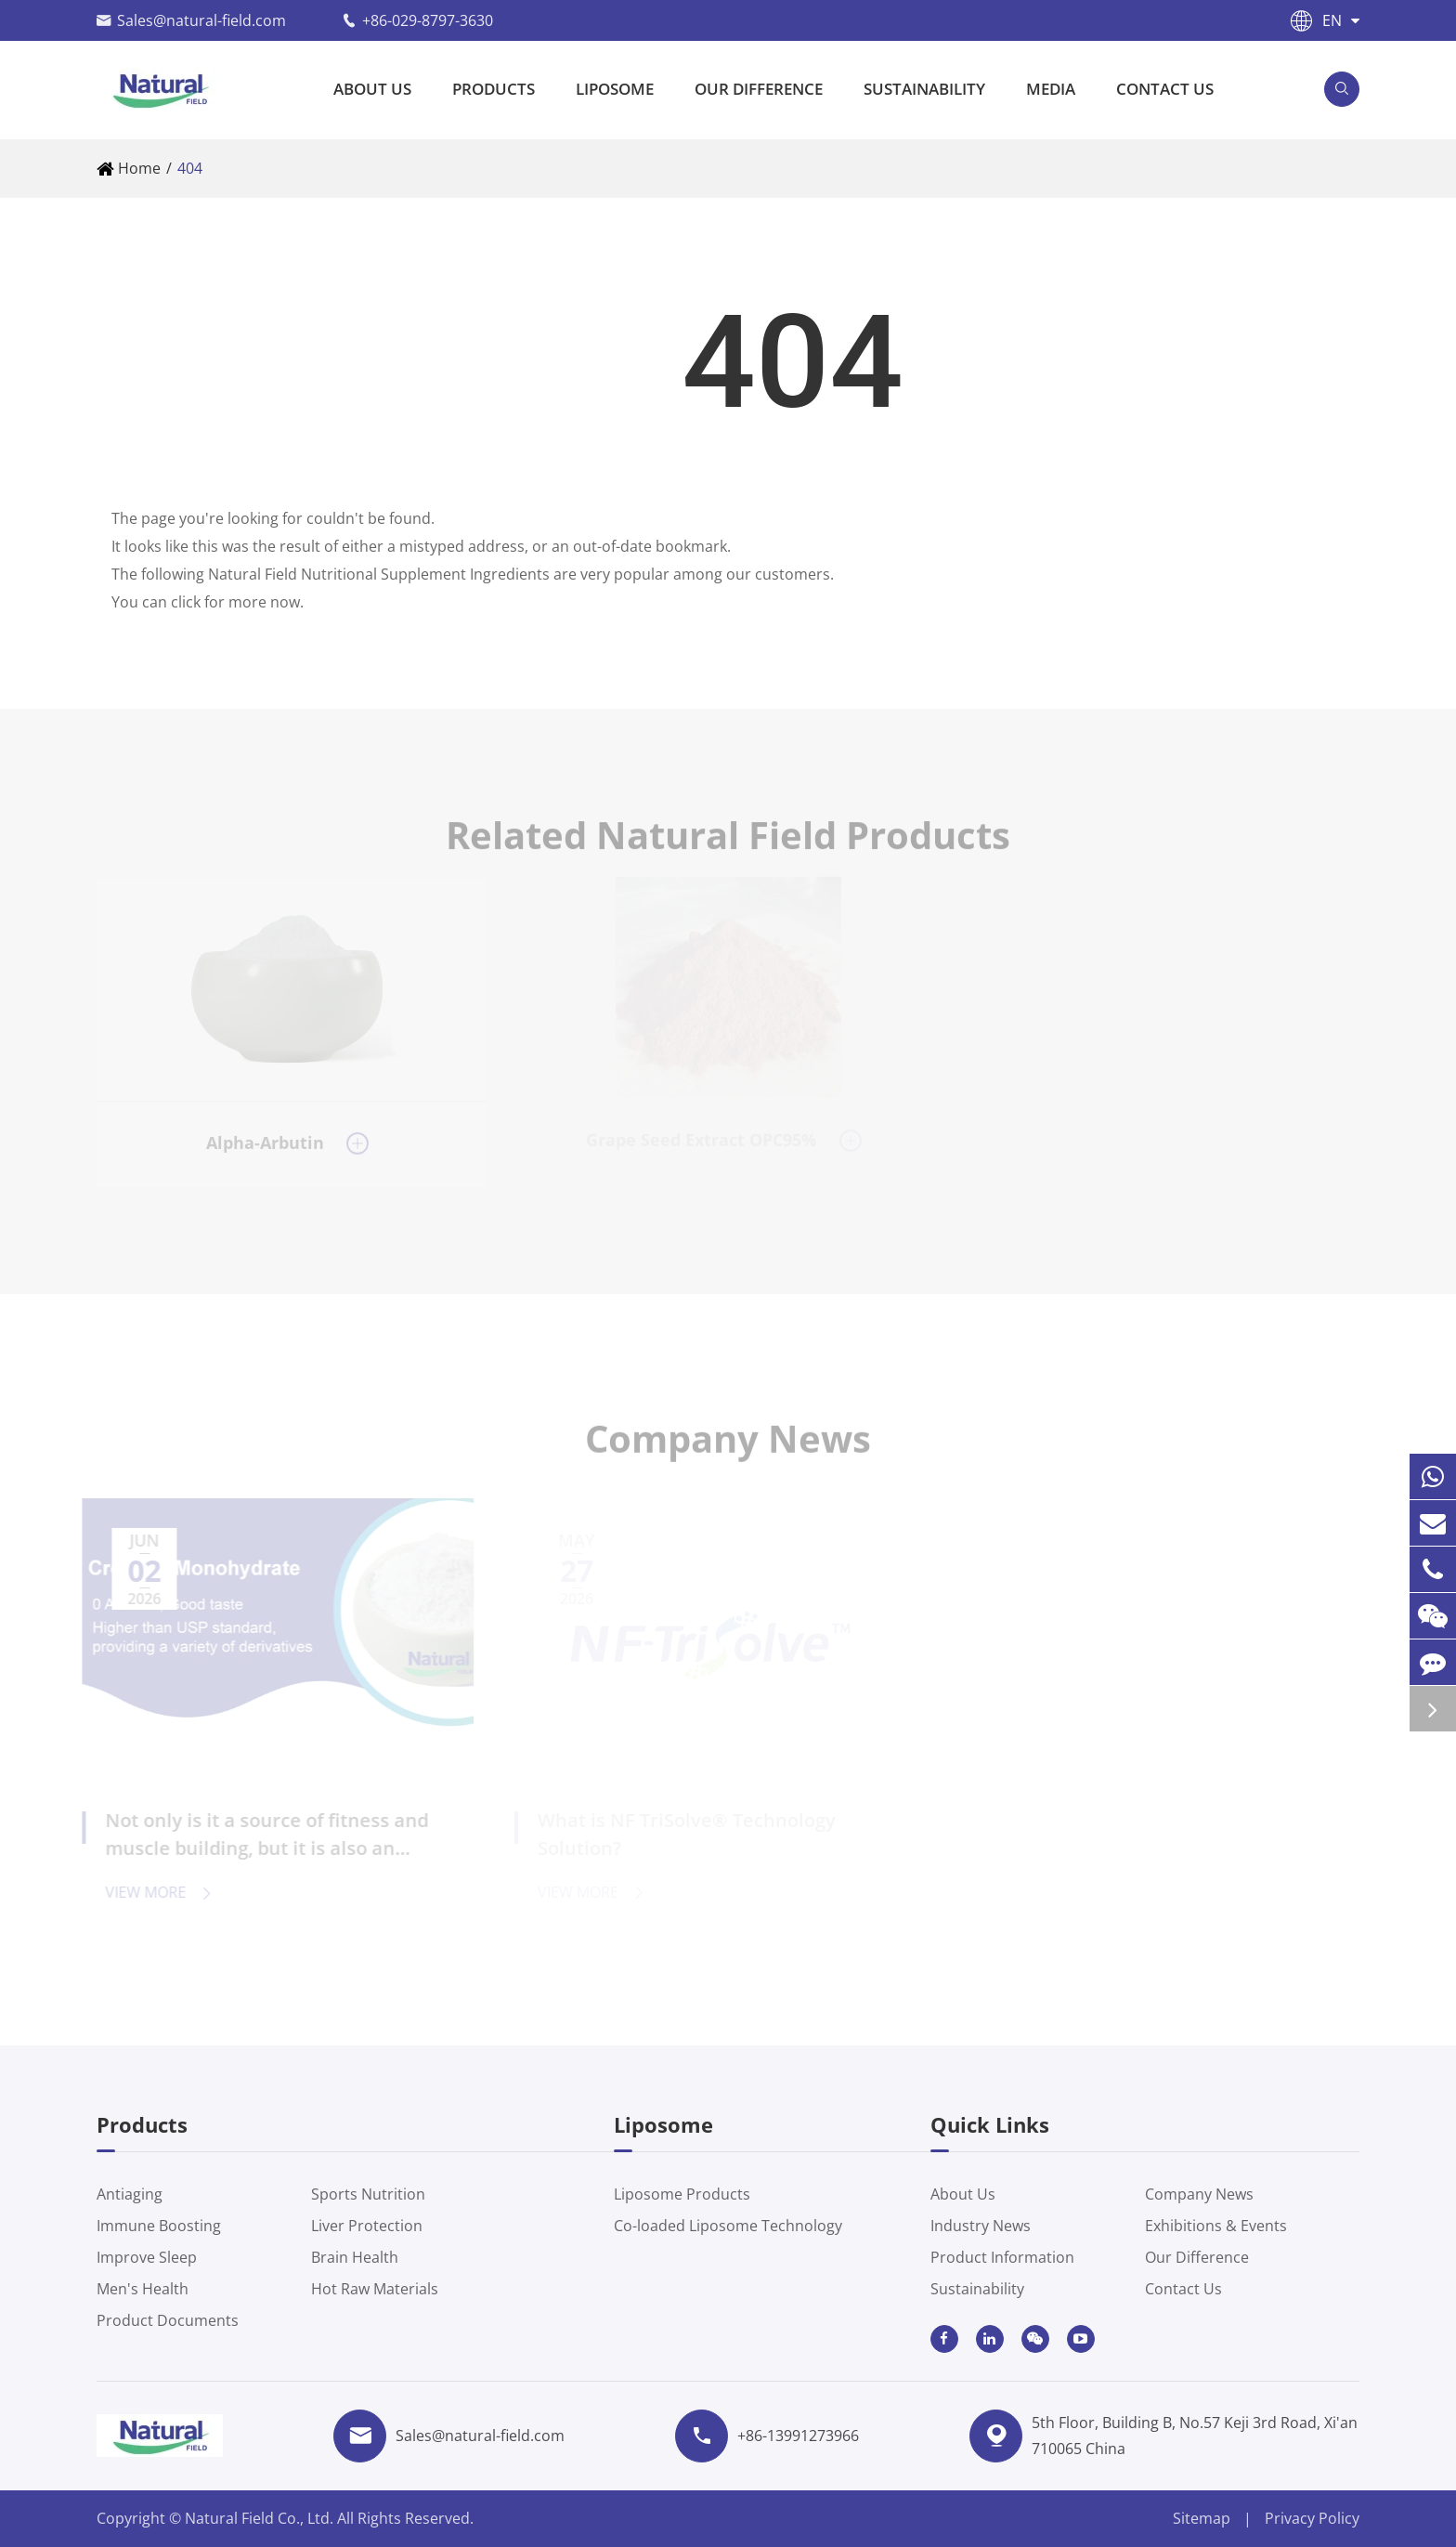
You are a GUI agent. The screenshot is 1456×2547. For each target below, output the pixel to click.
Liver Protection (366, 2225)
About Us (372, 88)
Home (139, 168)
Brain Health (354, 2257)
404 (189, 168)
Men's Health (142, 2289)
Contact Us (1165, 88)
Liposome (615, 88)
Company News (1199, 2194)
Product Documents (168, 2320)
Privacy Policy (1312, 2518)
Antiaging (129, 2194)
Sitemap (1201, 2518)
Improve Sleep (147, 2257)
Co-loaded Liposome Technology (728, 2225)
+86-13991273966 (798, 2435)
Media (1050, 88)
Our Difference (759, 88)
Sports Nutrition (368, 2194)
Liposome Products (682, 2194)
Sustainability (924, 88)
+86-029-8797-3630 (427, 20)
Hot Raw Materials (374, 2289)
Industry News (980, 2225)
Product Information (1002, 2257)
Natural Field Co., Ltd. (261, 2518)
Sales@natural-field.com (201, 20)
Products (493, 88)
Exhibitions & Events (1216, 2225)
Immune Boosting (159, 2225)
